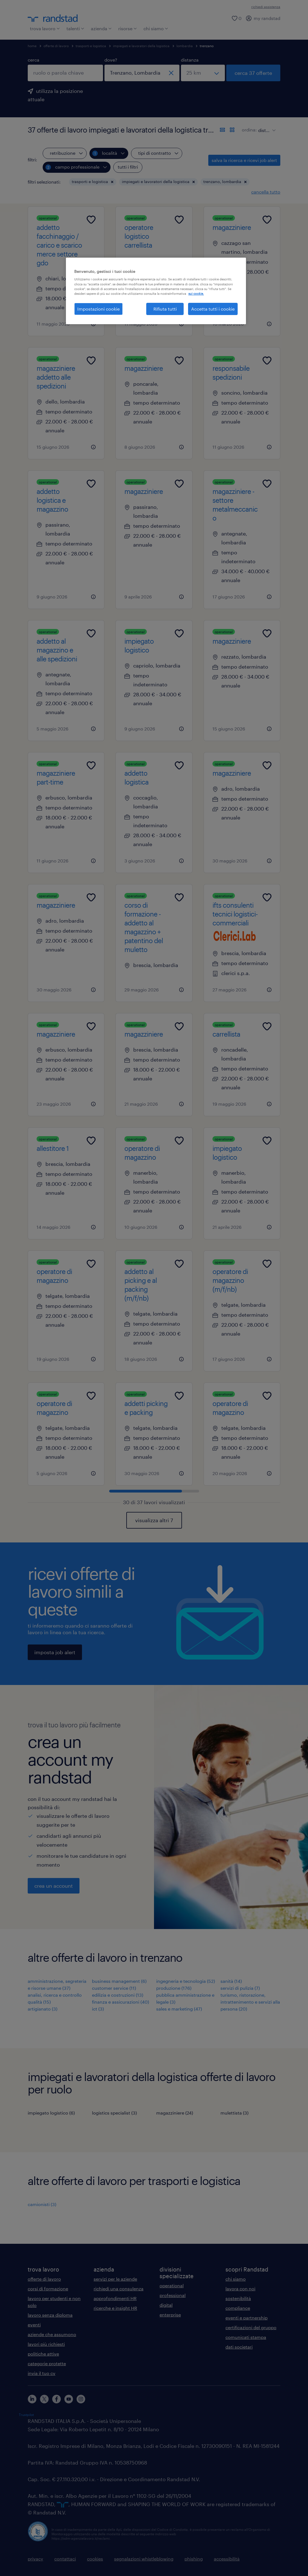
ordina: (249, 129)
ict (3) (98, 2008)
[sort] (266, 126)
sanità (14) (231, 1981)
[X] (44, 2399)
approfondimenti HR (115, 2298)
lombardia (184, 46)
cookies (95, 2558)
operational (172, 2285)
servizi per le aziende (115, 2278)
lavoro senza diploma (50, 2315)
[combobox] (65, 73)
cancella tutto (265, 191)
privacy (35, 2558)
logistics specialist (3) (114, 2112)
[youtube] (68, 2399)
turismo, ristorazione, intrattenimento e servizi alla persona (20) (250, 2001)
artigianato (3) (42, 2008)
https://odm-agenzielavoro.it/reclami (81, 2538)
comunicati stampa (245, 2337)
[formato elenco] (222, 130)
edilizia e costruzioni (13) (117, 1995)
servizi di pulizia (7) (240, 1988)
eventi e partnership (246, 2317)
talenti (75, 28)
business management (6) (119, 1981)
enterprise (170, 2314)
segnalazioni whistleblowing (143, 2558)
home (32, 46)
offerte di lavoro (56, 46)
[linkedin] (32, 2399)
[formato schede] (232, 130)
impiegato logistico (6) (51, 2112)
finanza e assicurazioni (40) (120, 2001)
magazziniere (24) (174, 2112)
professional (173, 2295)
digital (166, 2305)
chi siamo (155, 28)
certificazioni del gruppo (250, 2327)
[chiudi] (171, 73)
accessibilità (227, 2558)
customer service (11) (114, 1988)
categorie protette (47, 2363)
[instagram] (80, 2399)
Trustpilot (26, 2415)
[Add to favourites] (91, 219)
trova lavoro (45, 28)
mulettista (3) (234, 2112)
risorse (127, 28)
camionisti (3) (42, 2204)
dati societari (239, 2346)
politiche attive (43, 2353)
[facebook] (56, 2399)
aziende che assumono (52, 2334)
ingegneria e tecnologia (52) (185, 1981)
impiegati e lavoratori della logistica (141, 46)
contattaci (65, 2558)
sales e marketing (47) (179, 2008)
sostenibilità (238, 2298)
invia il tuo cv (41, 2373)
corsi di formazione (48, 2288)
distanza (190, 59)
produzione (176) (173, 1988)
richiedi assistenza (265, 7)
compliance (237, 2308)
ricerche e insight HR (115, 2308)
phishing (193, 2558)
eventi (34, 2324)
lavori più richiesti (46, 2344)
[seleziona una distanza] (203, 73)
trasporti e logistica (91, 46)
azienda (101, 28)
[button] (112, 182)
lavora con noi (240, 2288)
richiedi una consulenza (118, 2288)
